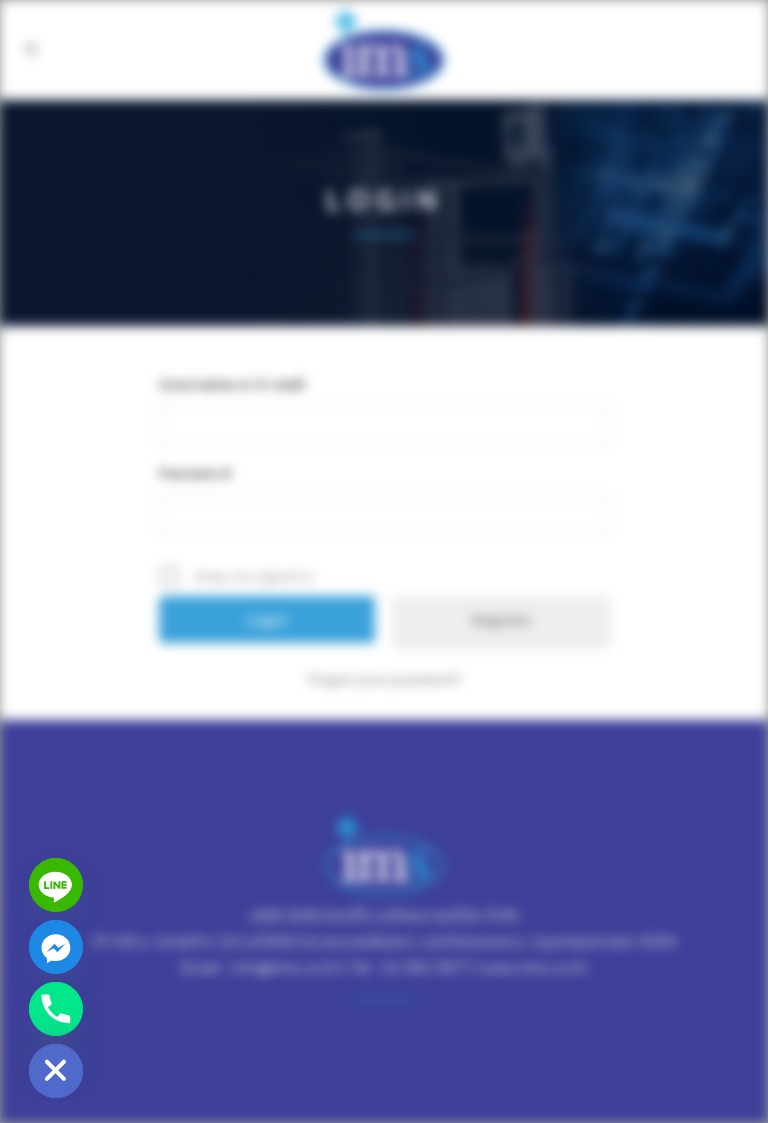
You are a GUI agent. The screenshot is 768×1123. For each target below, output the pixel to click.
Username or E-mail (232, 383)
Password (195, 472)
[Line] (56, 885)
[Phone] (56, 1009)
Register (501, 619)
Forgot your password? (384, 679)
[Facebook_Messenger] (56, 947)
